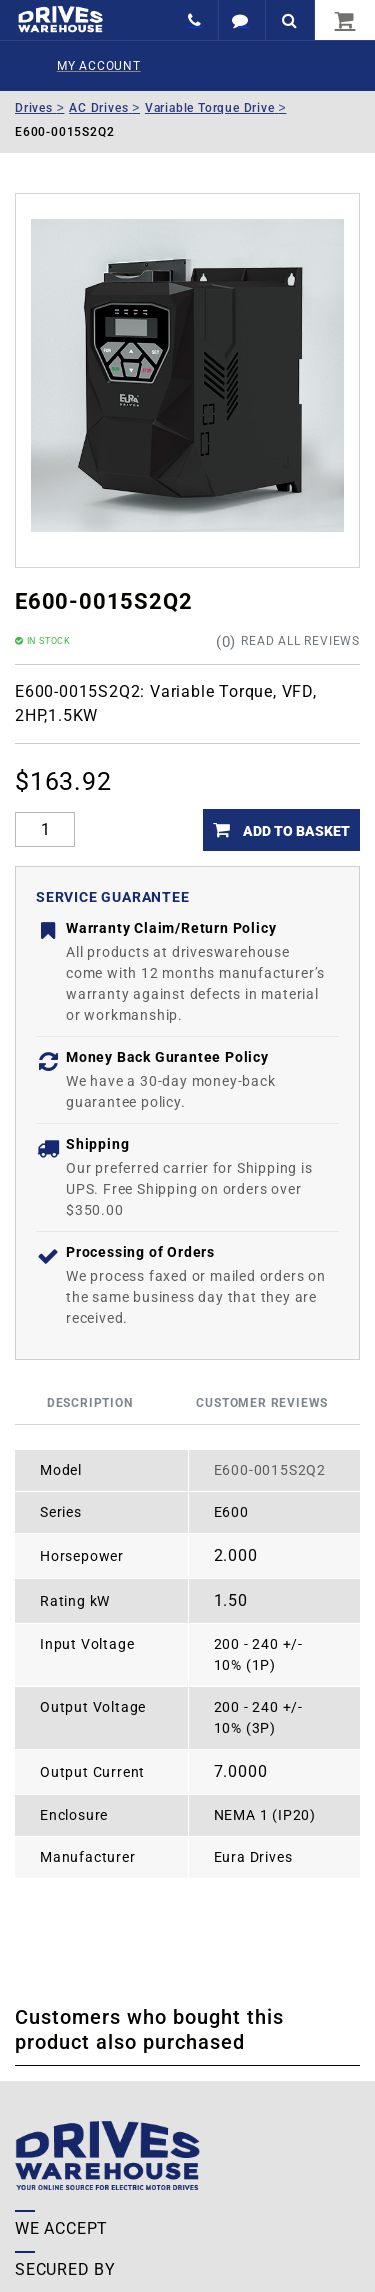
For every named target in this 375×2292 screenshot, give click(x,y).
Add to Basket (295, 831)
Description (90, 1403)
